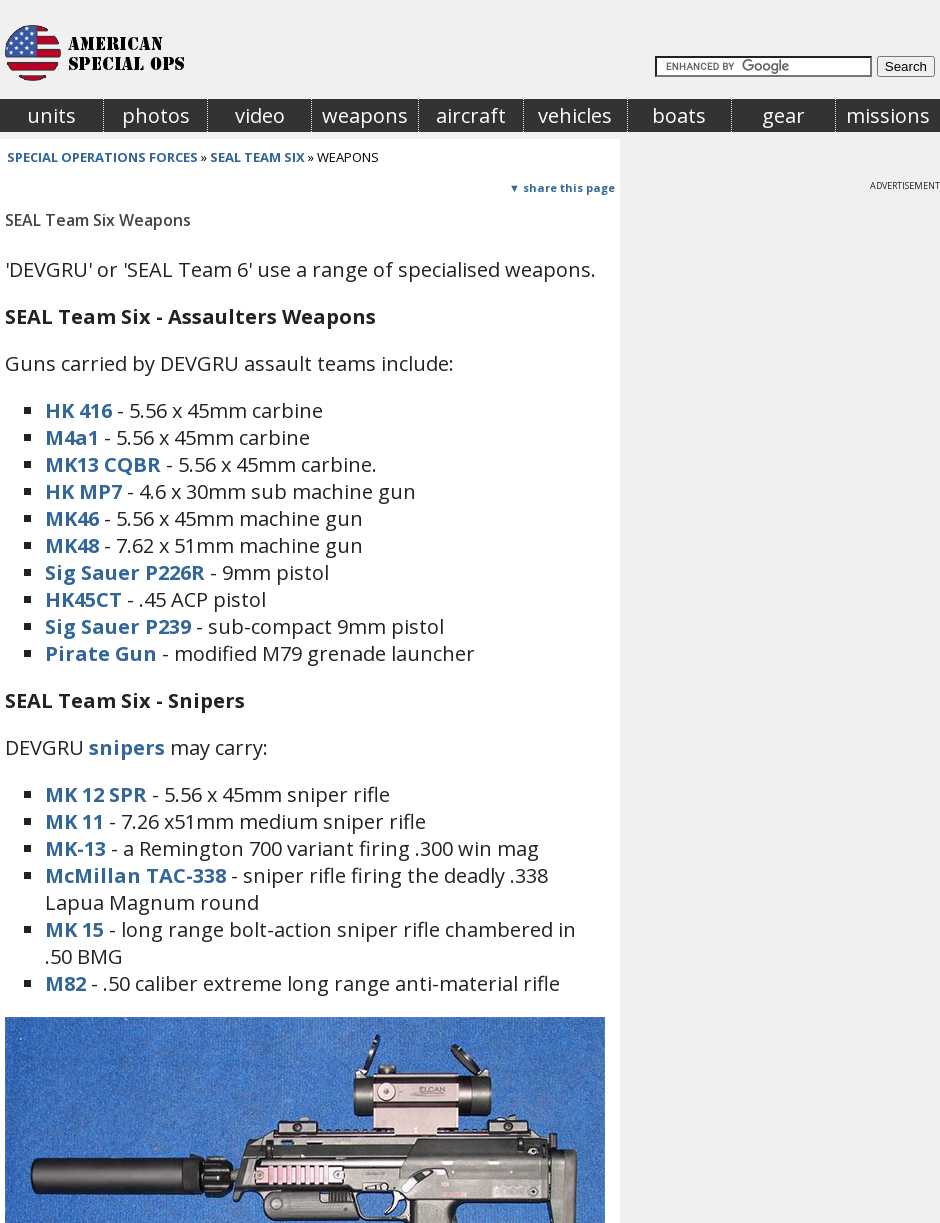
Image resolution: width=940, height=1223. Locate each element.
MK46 (72, 518)
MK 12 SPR (96, 794)
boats (679, 115)
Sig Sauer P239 (118, 626)
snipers (127, 747)
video (260, 115)
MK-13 (75, 848)
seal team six (257, 157)
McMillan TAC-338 (135, 875)
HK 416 (78, 410)
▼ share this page (562, 187)
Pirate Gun (101, 653)
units (51, 115)
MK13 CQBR (103, 464)
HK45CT (83, 599)
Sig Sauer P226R (125, 572)
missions (888, 115)
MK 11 (74, 821)
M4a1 (72, 437)
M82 (65, 983)
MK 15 (74, 929)
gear (783, 115)
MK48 (72, 545)
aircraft (471, 115)
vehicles (575, 115)
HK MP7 (83, 491)
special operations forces (102, 157)
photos (156, 115)
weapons (365, 115)
